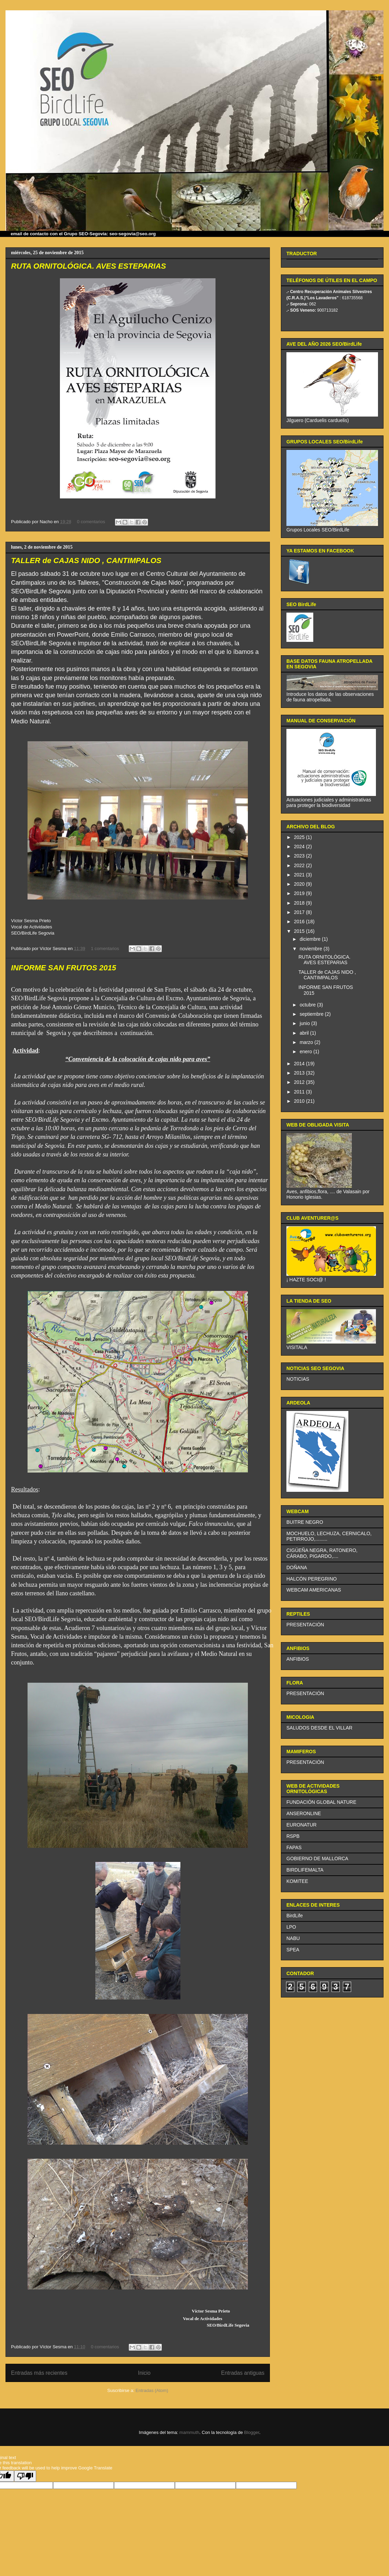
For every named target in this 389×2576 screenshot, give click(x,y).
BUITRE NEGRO (304, 1522)
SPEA (292, 1949)
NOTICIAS (297, 1379)
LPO (291, 1927)
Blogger (251, 2432)
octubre (308, 1004)
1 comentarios (105, 948)
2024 (300, 846)
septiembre (312, 1014)
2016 (300, 921)
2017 (300, 912)
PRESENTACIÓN (305, 1624)
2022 (300, 865)
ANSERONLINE (303, 1813)
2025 (300, 837)
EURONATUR (301, 1825)
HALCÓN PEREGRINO (311, 1579)
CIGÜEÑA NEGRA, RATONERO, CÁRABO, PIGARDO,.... (321, 1553)
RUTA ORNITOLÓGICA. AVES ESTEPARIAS (88, 266)
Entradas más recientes (39, 2373)
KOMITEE (297, 1881)
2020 (300, 884)
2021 (300, 874)
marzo (306, 1042)
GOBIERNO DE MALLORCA (317, 1858)
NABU (293, 1938)
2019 (300, 893)
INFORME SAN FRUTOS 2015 (63, 967)
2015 (300, 931)
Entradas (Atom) (152, 2390)
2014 (300, 1063)
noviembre (311, 948)
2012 (300, 1082)
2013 (300, 1073)
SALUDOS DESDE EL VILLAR (319, 1728)
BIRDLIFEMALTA (305, 1870)
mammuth (189, 2432)
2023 (300, 856)
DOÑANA (296, 1567)
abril (304, 1033)
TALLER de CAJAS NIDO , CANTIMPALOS (86, 560)
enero (306, 1051)
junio (305, 1023)
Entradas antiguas (242, 2373)
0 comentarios (91, 521)
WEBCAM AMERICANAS (313, 1590)
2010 (300, 1101)
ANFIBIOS (297, 1659)
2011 (300, 1092)
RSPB (292, 1836)
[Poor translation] (25, 2476)
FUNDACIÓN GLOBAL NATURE (321, 1802)
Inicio (144, 2373)
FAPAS (294, 1847)
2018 (300, 903)
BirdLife (294, 1915)
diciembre (310, 939)
